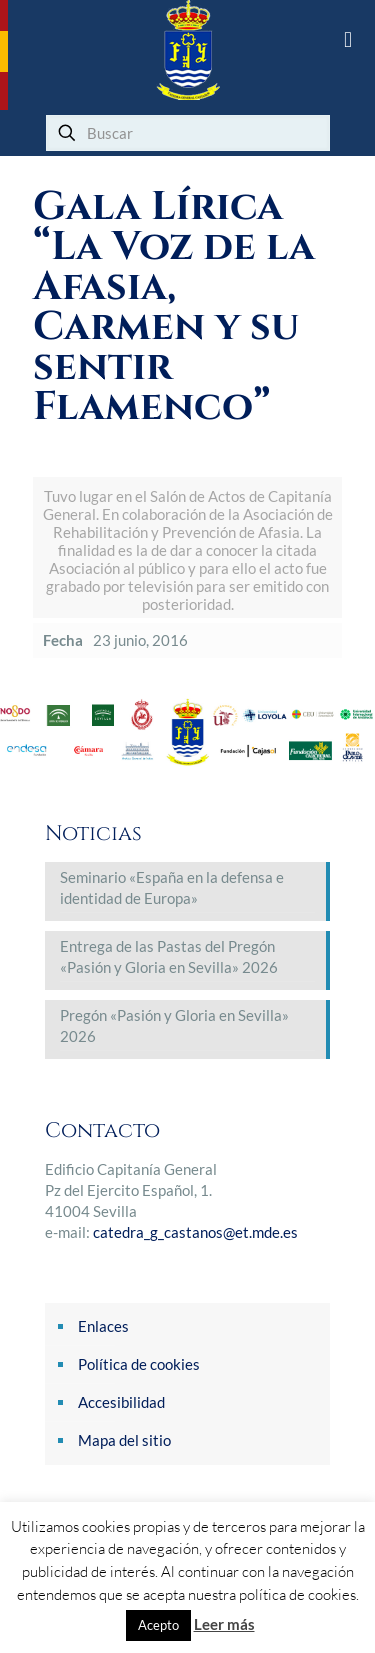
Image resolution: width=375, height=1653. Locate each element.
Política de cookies (139, 1364)
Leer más (224, 1624)
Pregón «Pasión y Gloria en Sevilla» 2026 (174, 1025)
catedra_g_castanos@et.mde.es (195, 1232)
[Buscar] (188, 133)
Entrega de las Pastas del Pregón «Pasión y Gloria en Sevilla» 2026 (169, 956)
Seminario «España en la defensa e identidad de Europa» (172, 887)
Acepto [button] (158, 1625)
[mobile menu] (348, 40)
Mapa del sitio (124, 1440)
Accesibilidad (121, 1402)
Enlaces (103, 1326)
